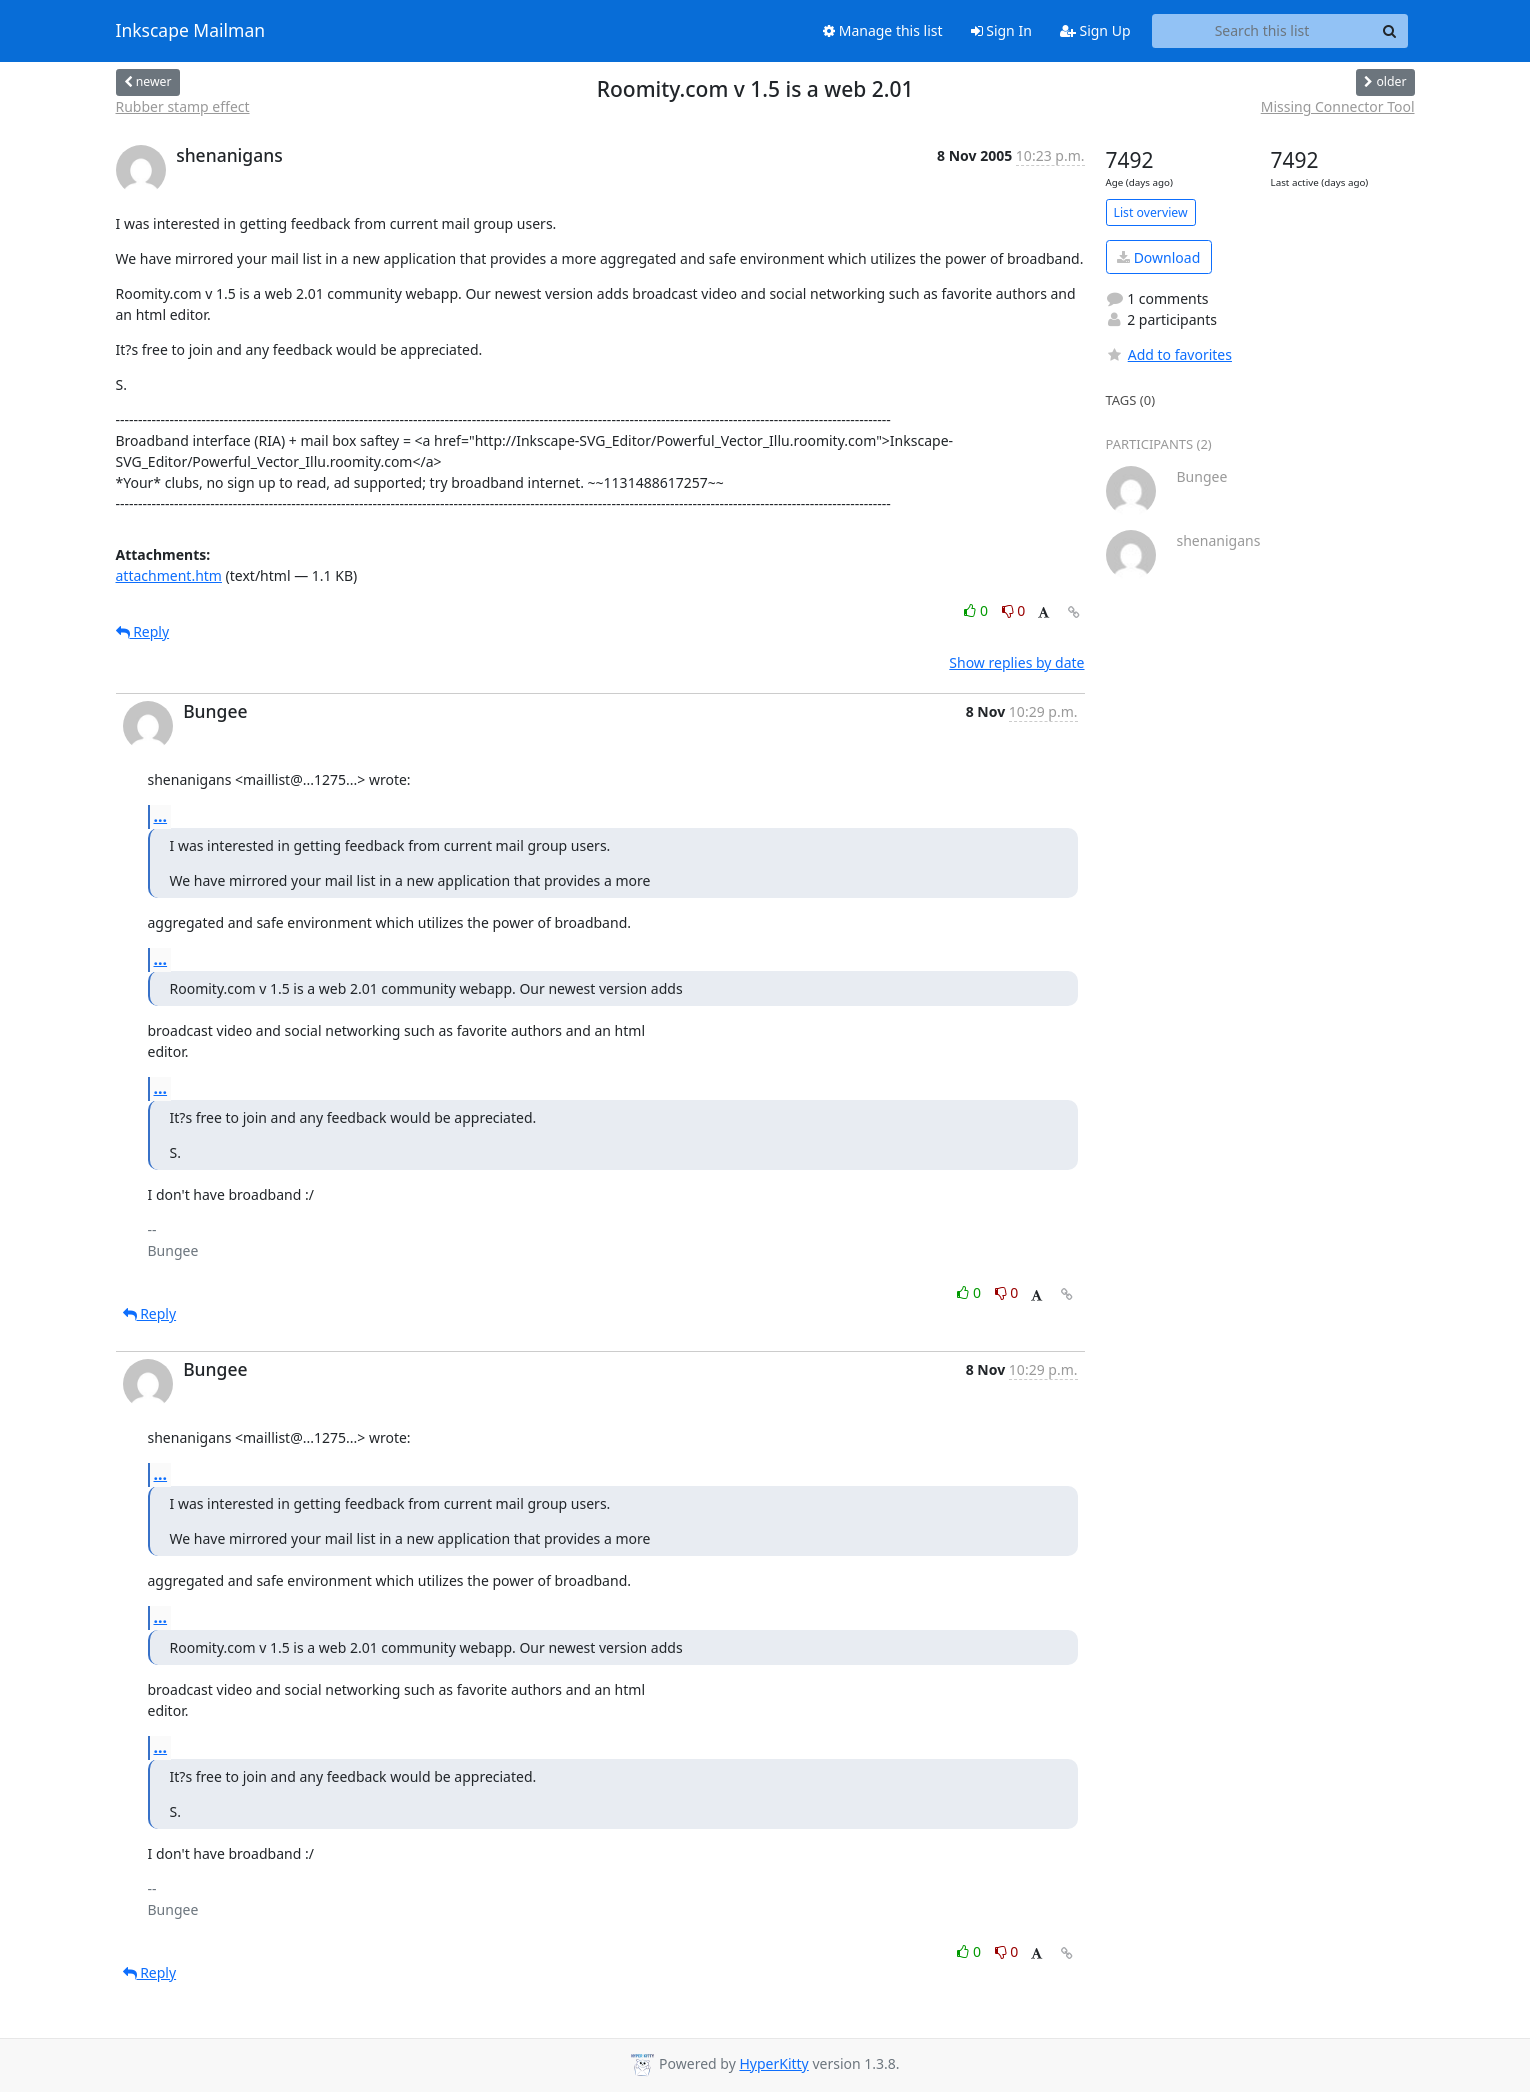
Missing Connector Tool (1338, 106)
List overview (1151, 212)
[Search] (1390, 31)
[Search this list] (1262, 31)
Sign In (1001, 30)
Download (1158, 257)
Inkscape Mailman (191, 31)
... (161, 816)
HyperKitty (773, 2063)
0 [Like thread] (977, 610)
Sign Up (1095, 30)
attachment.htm (169, 575)
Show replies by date (1016, 662)
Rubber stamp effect (183, 106)
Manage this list (883, 30)
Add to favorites (1169, 354)
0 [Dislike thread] (1014, 610)
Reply (143, 631)
